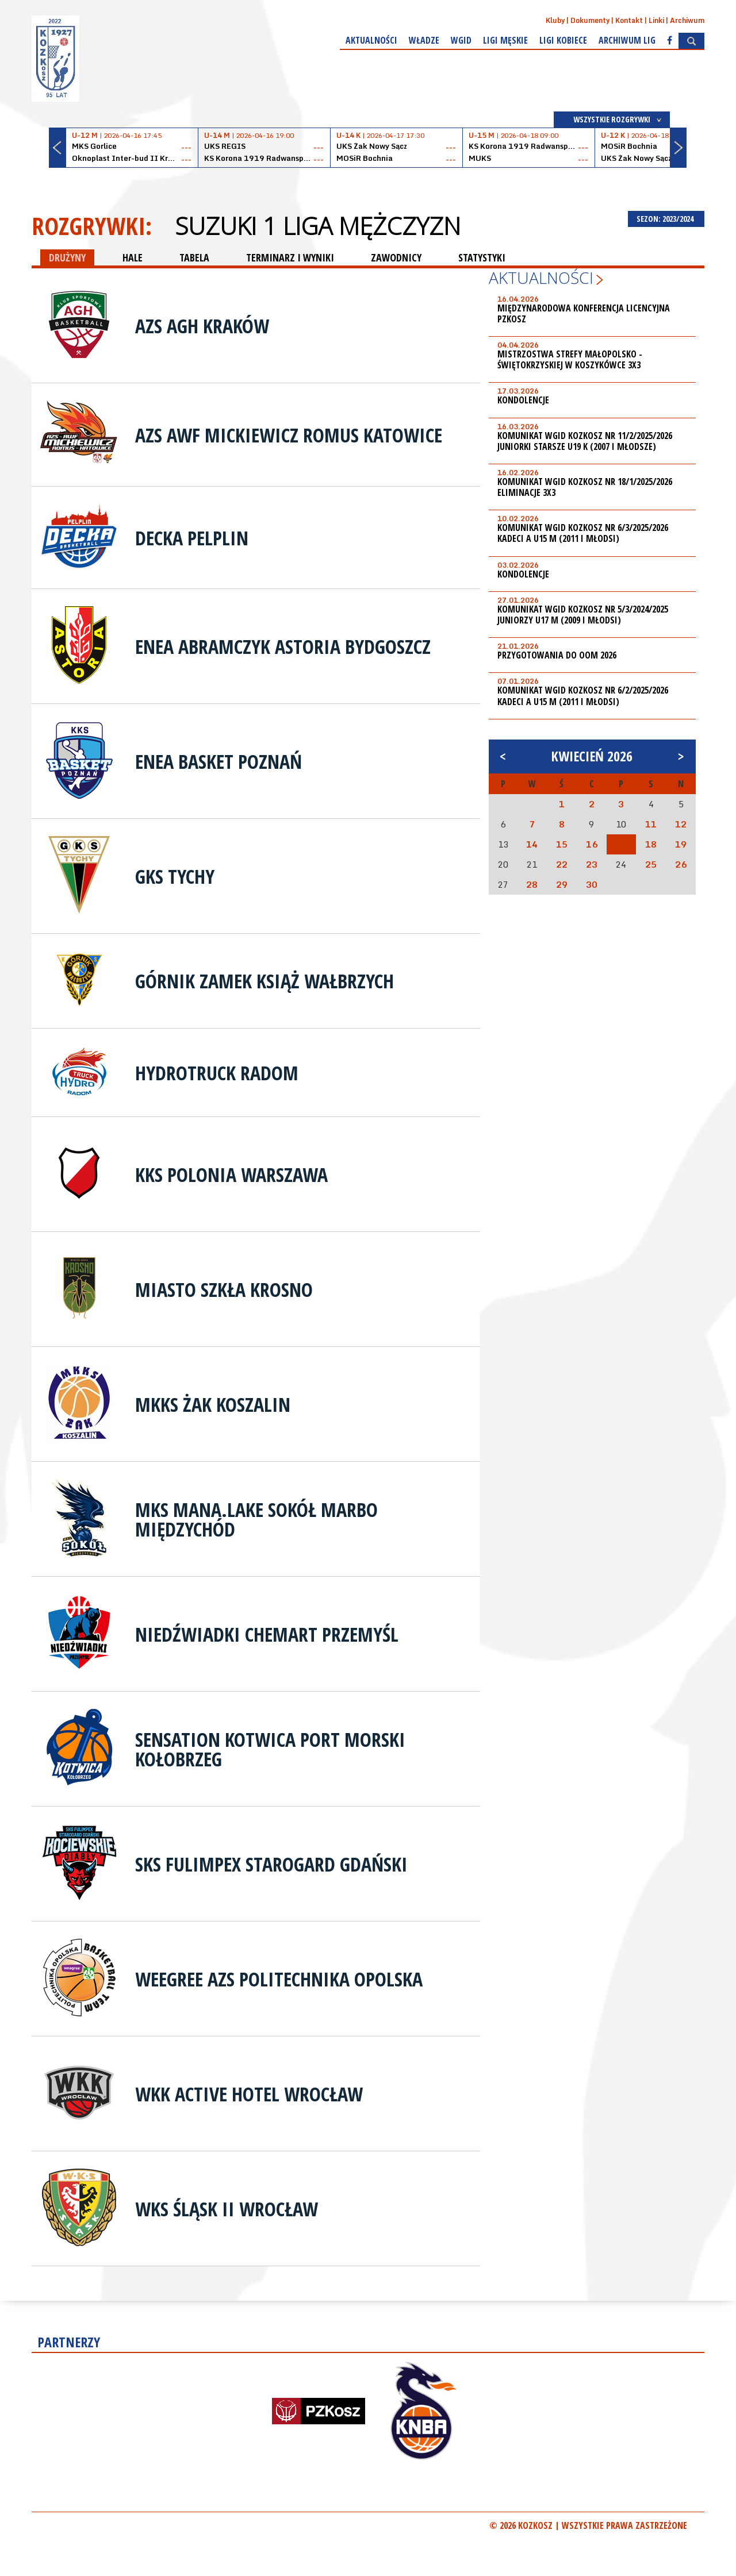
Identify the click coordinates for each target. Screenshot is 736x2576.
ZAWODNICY (396, 257)
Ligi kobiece (563, 40)
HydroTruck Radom (216, 1073)
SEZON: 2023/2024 (666, 218)
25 (651, 864)
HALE (132, 257)
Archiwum (687, 20)
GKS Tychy (174, 876)
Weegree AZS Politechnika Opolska (279, 1979)
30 (591, 884)
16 (591, 844)
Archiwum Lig (627, 40)
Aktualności (371, 40)
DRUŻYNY (67, 257)
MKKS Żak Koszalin (212, 1404)
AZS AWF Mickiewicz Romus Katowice (288, 435)
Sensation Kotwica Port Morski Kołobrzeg (270, 1749)
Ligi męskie (505, 40)
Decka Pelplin (191, 538)
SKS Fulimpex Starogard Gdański (271, 1864)
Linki (656, 20)
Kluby (555, 20)
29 (562, 884)
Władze (424, 40)
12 (681, 824)
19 (681, 844)
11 (651, 824)
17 (621, 844)
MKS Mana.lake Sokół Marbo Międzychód (256, 1519)
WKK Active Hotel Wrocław (249, 2094)
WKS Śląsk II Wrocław (226, 2209)
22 (562, 864)
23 (591, 864)
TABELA (194, 257)
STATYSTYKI (481, 257)
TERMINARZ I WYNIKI (290, 257)
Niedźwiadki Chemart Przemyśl (266, 1634)
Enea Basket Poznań (218, 761)
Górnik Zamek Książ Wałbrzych (264, 981)
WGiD (461, 40)
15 (562, 844)
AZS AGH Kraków (202, 326)
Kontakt (629, 20)
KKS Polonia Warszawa (231, 1174)
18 (651, 844)
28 (532, 884)
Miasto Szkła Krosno (224, 1289)
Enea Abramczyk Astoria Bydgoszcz (283, 646)
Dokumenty (590, 20)
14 (532, 844)
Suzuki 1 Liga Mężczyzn (318, 226)
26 (681, 864)
